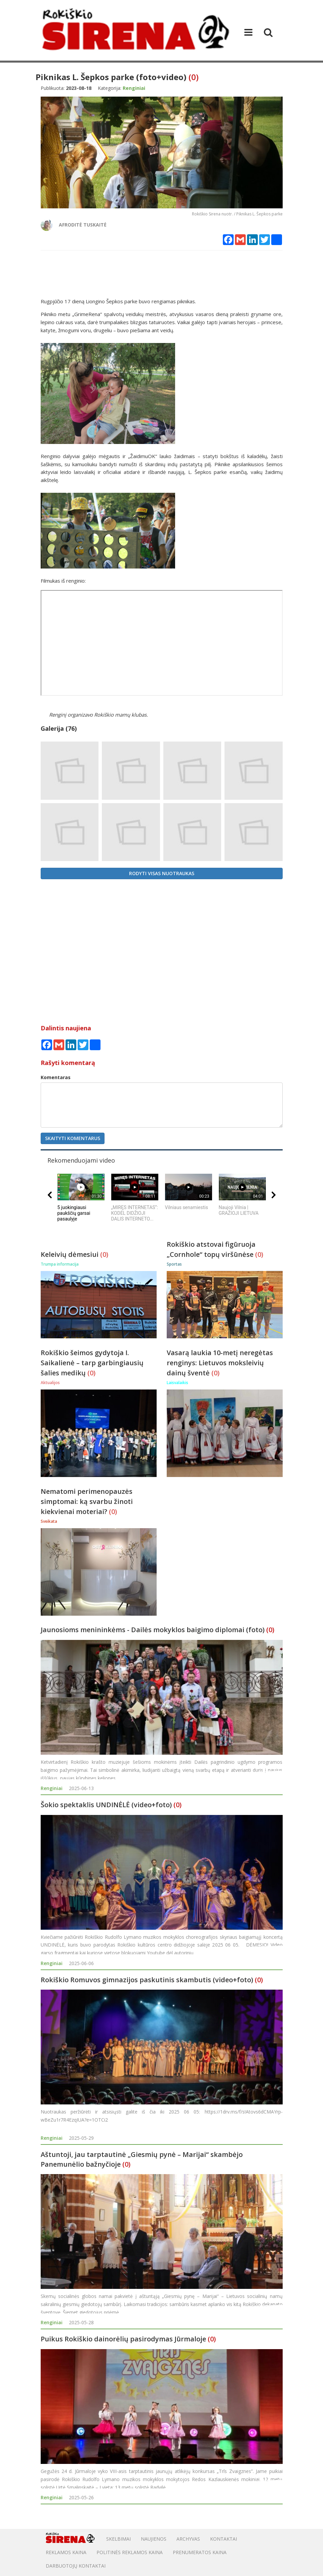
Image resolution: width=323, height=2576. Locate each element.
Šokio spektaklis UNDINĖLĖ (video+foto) (106, 1804)
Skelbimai (118, 2539)
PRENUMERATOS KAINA (200, 2552)
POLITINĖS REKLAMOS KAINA (129, 2552)
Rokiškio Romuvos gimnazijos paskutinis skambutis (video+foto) (147, 1979)
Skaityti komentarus (72, 1138)
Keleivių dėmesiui (70, 1254)
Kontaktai (223, 2539)
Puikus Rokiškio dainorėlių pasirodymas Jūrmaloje (123, 2338)
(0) (194, 76)
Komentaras (56, 1077)
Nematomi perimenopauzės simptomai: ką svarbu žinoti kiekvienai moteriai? (87, 1501)
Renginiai (52, 1788)
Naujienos (153, 2539)
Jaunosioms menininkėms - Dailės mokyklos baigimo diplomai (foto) (153, 1629)
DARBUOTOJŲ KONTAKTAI (76, 2566)
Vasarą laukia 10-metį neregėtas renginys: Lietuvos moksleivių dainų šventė (220, 1362)
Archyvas (188, 2539)
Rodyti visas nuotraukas (161, 873)
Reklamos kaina (66, 2552)
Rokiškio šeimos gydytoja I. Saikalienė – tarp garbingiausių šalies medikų (92, 1362)
